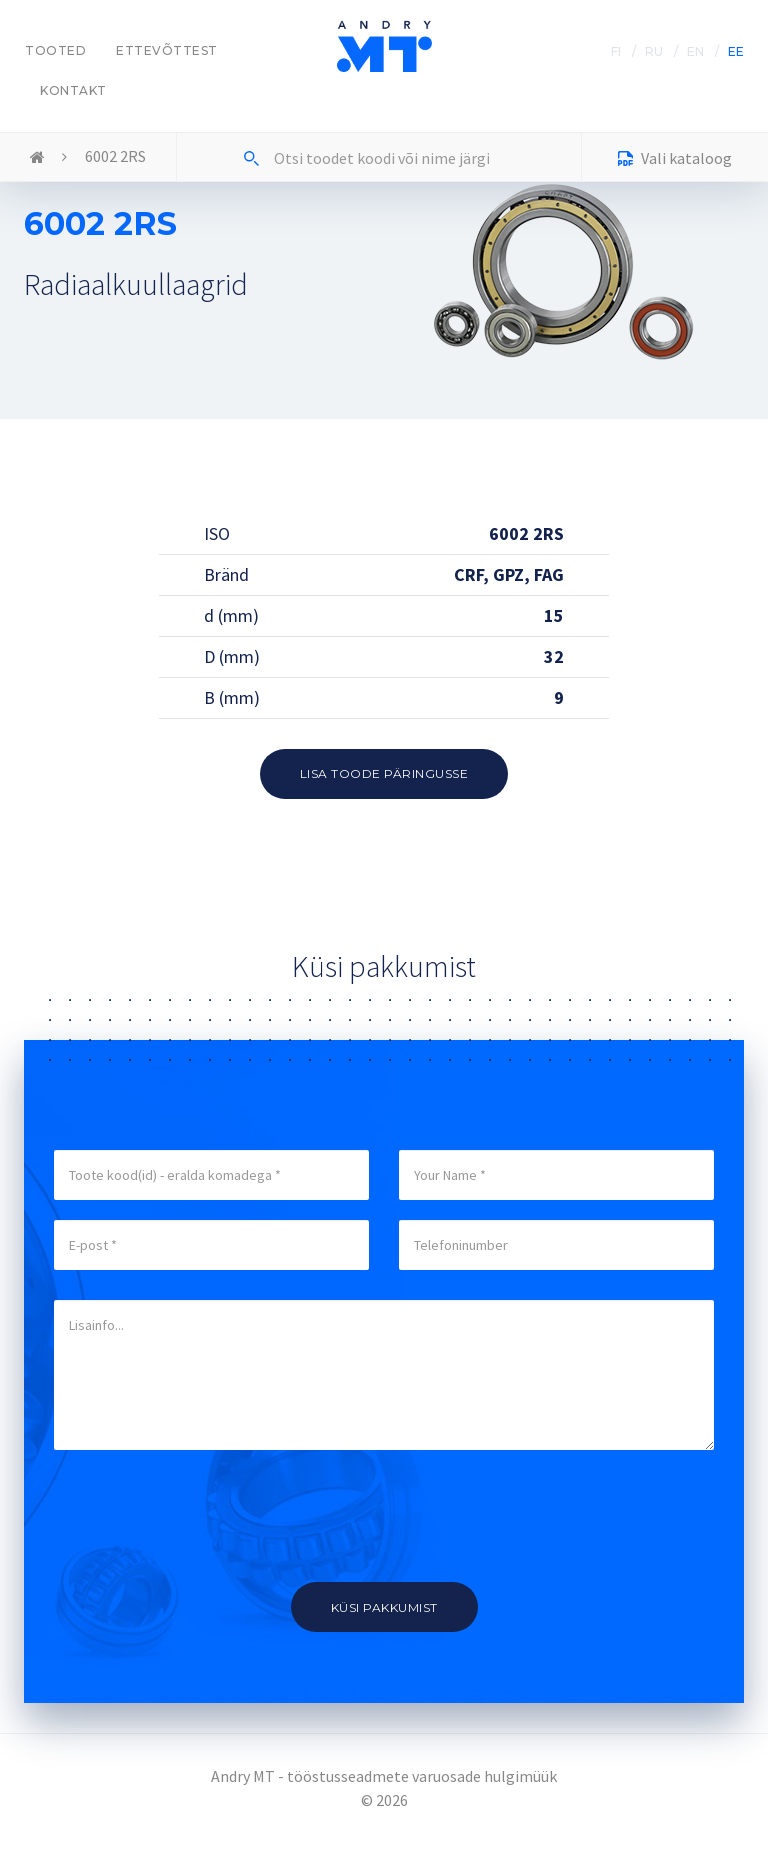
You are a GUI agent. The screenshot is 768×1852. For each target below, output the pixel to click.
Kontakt (73, 90)
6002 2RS (115, 156)
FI (616, 51)
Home (37, 158)
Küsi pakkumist (384, 1607)
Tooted (55, 50)
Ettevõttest (167, 50)
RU (654, 51)
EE (736, 51)
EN (695, 51)
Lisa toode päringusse (384, 773)
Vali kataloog (675, 160)
